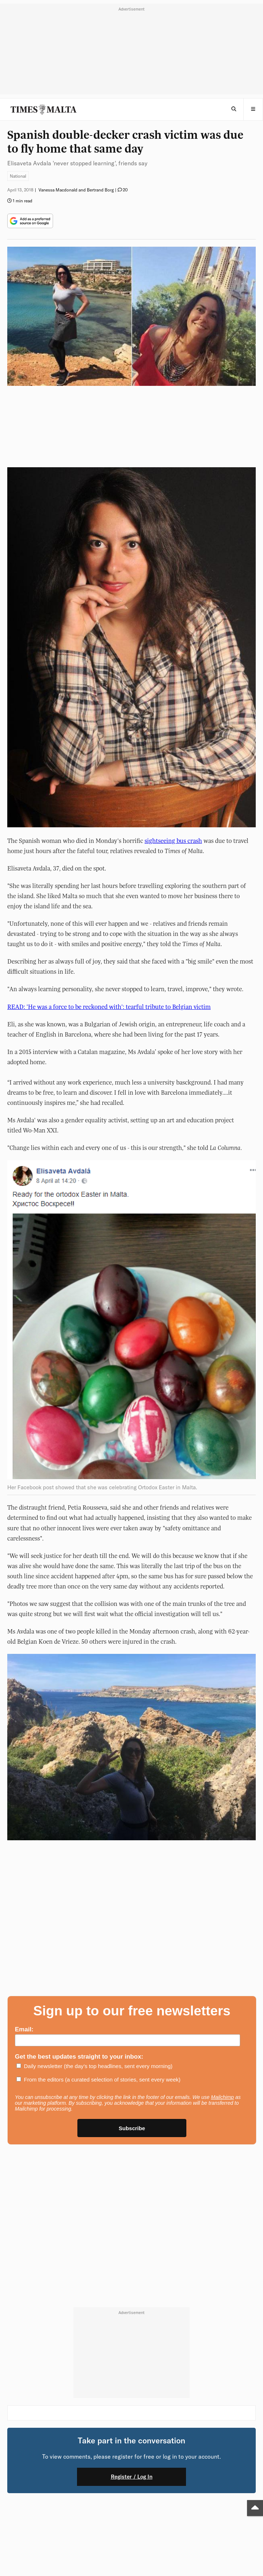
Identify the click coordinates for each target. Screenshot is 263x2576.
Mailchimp (222, 2097)
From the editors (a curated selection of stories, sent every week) (102, 2079)
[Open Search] (233, 109)
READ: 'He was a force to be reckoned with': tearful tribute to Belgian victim (109, 1006)
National (18, 176)
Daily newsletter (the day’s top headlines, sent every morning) (98, 2066)
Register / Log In (132, 2476)
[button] (253, 109)
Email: (24, 2029)
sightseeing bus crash (173, 840)
